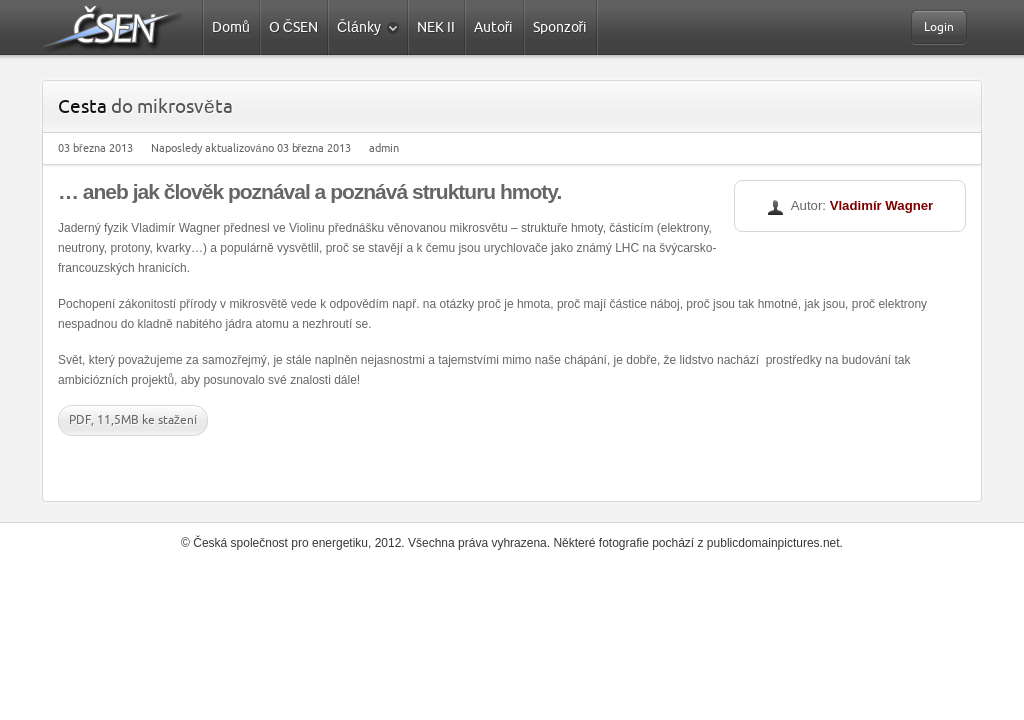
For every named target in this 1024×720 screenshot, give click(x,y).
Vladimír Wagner (882, 205)
